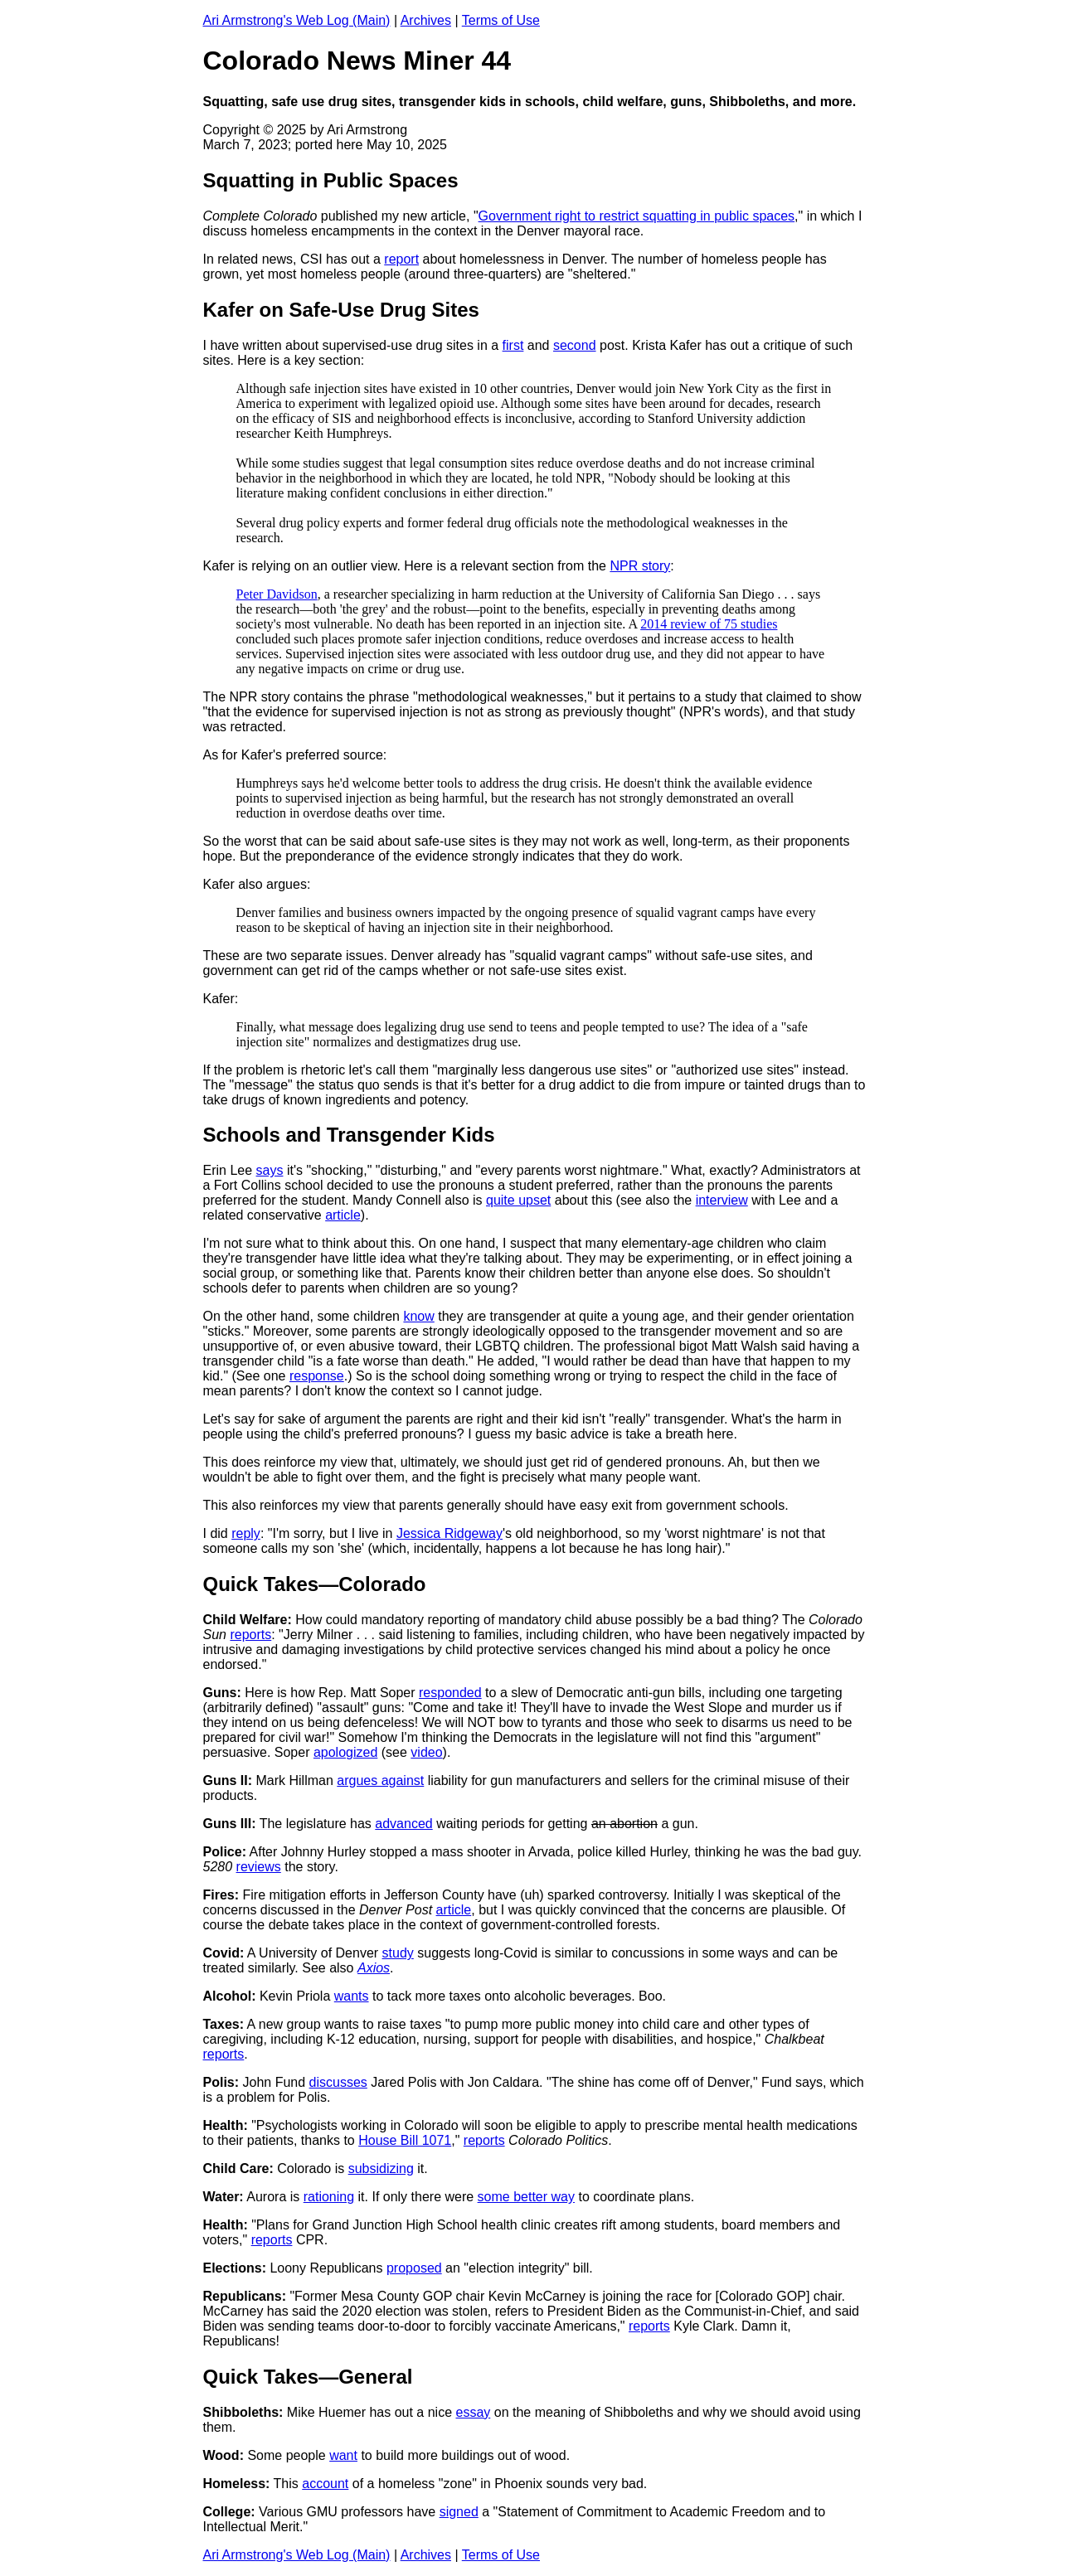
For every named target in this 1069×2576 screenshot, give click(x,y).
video (426, 1752)
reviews (258, 1867)
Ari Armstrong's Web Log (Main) (297, 20)
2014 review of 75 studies (708, 624)
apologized (345, 1752)
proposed (414, 2268)
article (343, 1215)
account (325, 2484)
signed (459, 2512)
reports (250, 1635)
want (343, 2455)
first (513, 345)
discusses (338, 2082)
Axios (373, 1968)
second (574, 345)
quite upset (518, 1200)
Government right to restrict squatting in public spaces (637, 216)
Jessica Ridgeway (449, 1533)
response (316, 1376)
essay (472, 2412)
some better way (526, 2197)
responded (450, 1693)
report (401, 259)
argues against (380, 1780)
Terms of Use (501, 20)
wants (351, 1996)
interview (722, 1200)
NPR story (640, 566)
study (398, 1953)
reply (245, 1533)
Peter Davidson (277, 594)
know (418, 1316)
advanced (403, 1824)
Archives (426, 20)
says (270, 1170)
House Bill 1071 (404, 2140)
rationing (329, 2197)
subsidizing (381, 2168)
